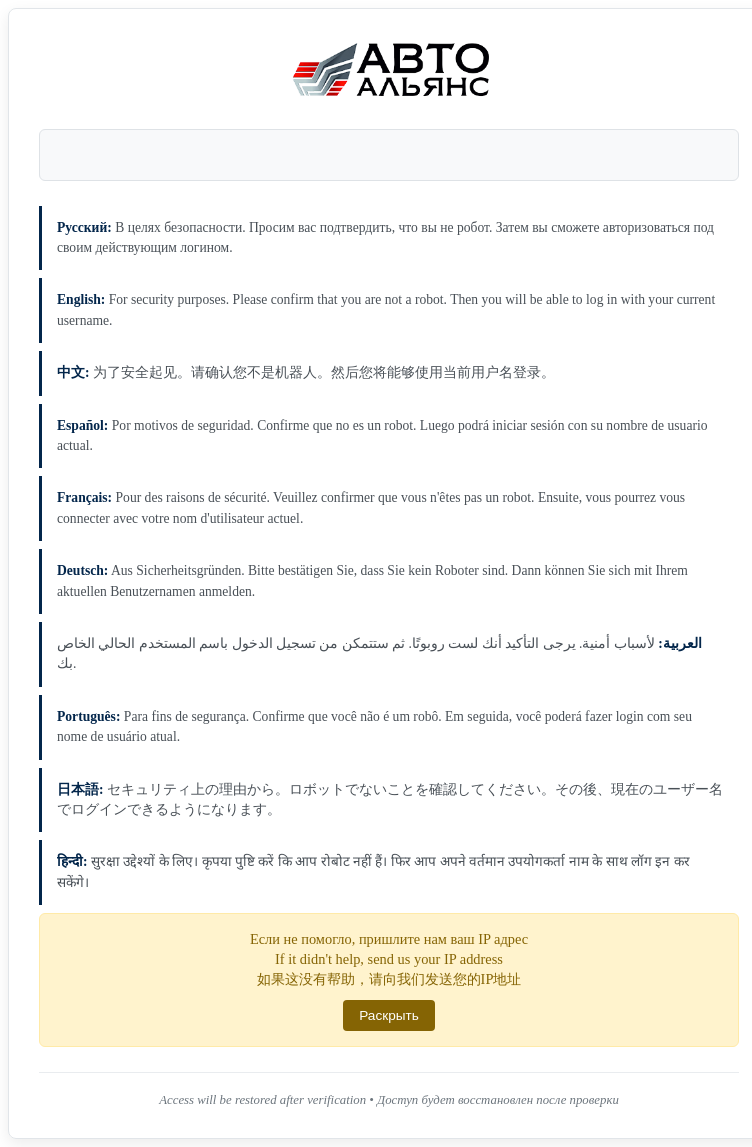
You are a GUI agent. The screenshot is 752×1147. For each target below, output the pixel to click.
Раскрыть (389, 1015)
